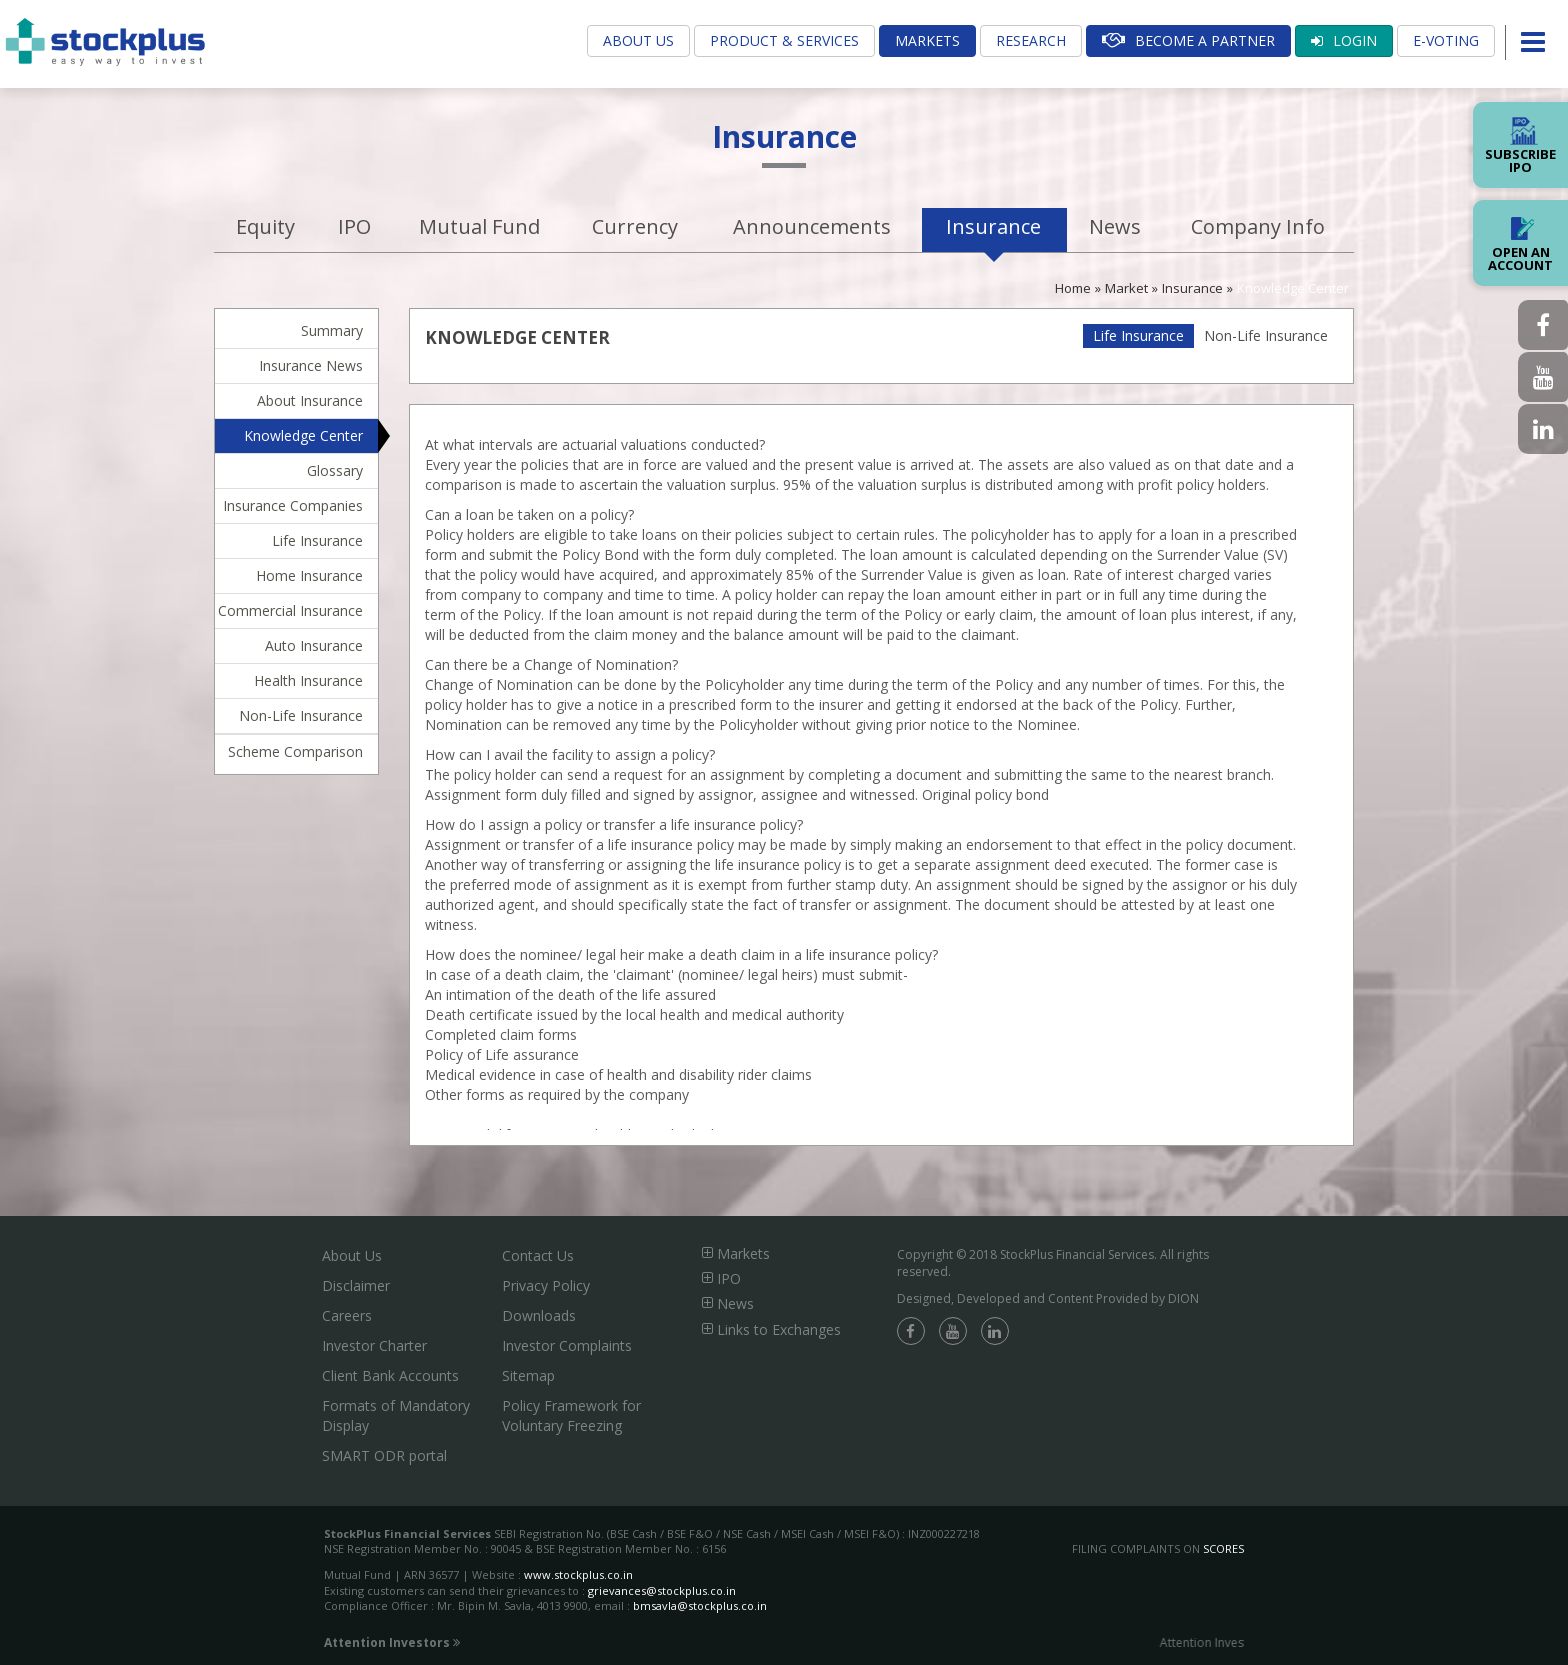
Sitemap (528, 1375)
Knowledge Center (1293, 288)
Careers (347, 1315)
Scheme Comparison (295, 751)
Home (1073, 288)
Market (1126, 288)
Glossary (335, 470)
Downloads (539, 1315)
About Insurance (310, 400)
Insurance (993, 226)
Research (1031, 40)
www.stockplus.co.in (577, 1574)
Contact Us (538, 1255)
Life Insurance (317, 540)
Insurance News (311, 365)
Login (1344, 40)
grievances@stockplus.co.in (662, 1590)
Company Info (1258, 226)
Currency (635, 226)
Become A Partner (1188, 40)
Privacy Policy (546, 1285)
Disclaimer (356, 1285)
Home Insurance (309, 575)
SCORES (1223, 1548)
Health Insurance (308, 680)
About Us (638, 40)
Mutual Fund (479, 226)
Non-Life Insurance (301, 715)
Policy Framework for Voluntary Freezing (571, 1415)
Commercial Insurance (290, 610)
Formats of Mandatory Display (396, 1415)
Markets (927, 40)
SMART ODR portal (384, 1455)
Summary (332, 330)
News (1115, 226)
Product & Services (784, 40)
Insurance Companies (293, 505)
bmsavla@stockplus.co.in (700, 1605)
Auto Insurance (314, 645)
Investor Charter (374, 1345)
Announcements (812, 226)
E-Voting (1446, 40)
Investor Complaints (567, 1345)
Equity (265, 226)
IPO (354, 226)
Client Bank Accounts (390, 1375)
